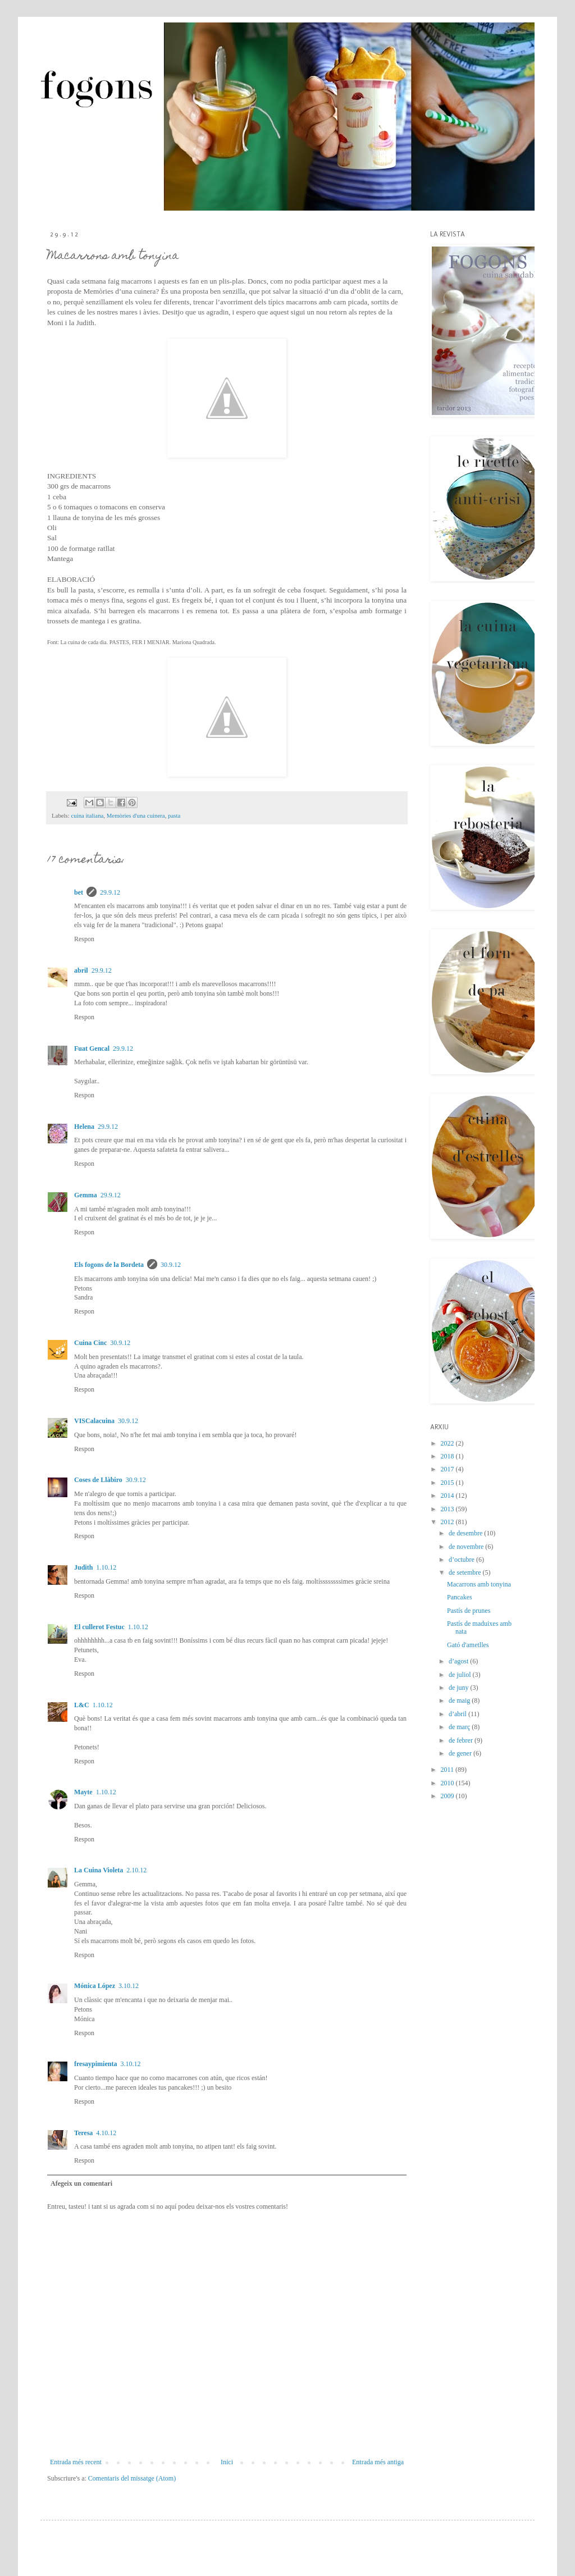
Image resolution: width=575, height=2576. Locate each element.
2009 (448, 1796)
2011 (448, 1769)
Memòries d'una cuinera (136, 815)
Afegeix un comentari (81, 2183)
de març (460, 1727)
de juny (460, 1688)
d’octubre (462, 1559)
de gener (461, 1753)
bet (78, 892)
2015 (448, 1483)
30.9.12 (171, 1265)
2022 (448, 1443)
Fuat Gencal (91, 1048)
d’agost (459, 1661)
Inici (227, 2462)
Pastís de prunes (468, 1611)
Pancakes (459, 1597)
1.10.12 (106, 1567)
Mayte (83, 1792)
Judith (83, 1567)
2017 (448, 1469)
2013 (448, 1509)
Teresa (83, 2133)
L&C (81, 1705)
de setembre (466, 1572)
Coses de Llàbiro (98, 1480)
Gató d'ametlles (468, 1645)
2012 (448, 1522)
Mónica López (94, 1986)
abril (81, 970)
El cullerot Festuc (99, 1627)
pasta (174, 815)
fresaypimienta (95, 2064)
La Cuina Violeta (98, 1870)
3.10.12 (128, 1986)
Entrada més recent (76, 2462)
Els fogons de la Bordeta (109, 1265)
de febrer (461, 1740)
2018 (448, 1456)
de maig (460, 1700)
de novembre (467, 1547)
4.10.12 (106, 2133)
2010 (448, 1783)
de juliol (461, 1675)
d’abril (458, 1714)
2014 (448, 1495)
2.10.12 (136, 1870)
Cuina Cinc (90, 1343)
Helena (84, 1126)
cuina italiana (87, 815)
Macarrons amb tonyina (479, 1584)
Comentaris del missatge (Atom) (132, 2478)
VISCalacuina (94, 1421)
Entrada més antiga (378, 2462)
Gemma (85, 1195)
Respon (84, 939)
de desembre (466, 1533)
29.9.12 (110, 892)
